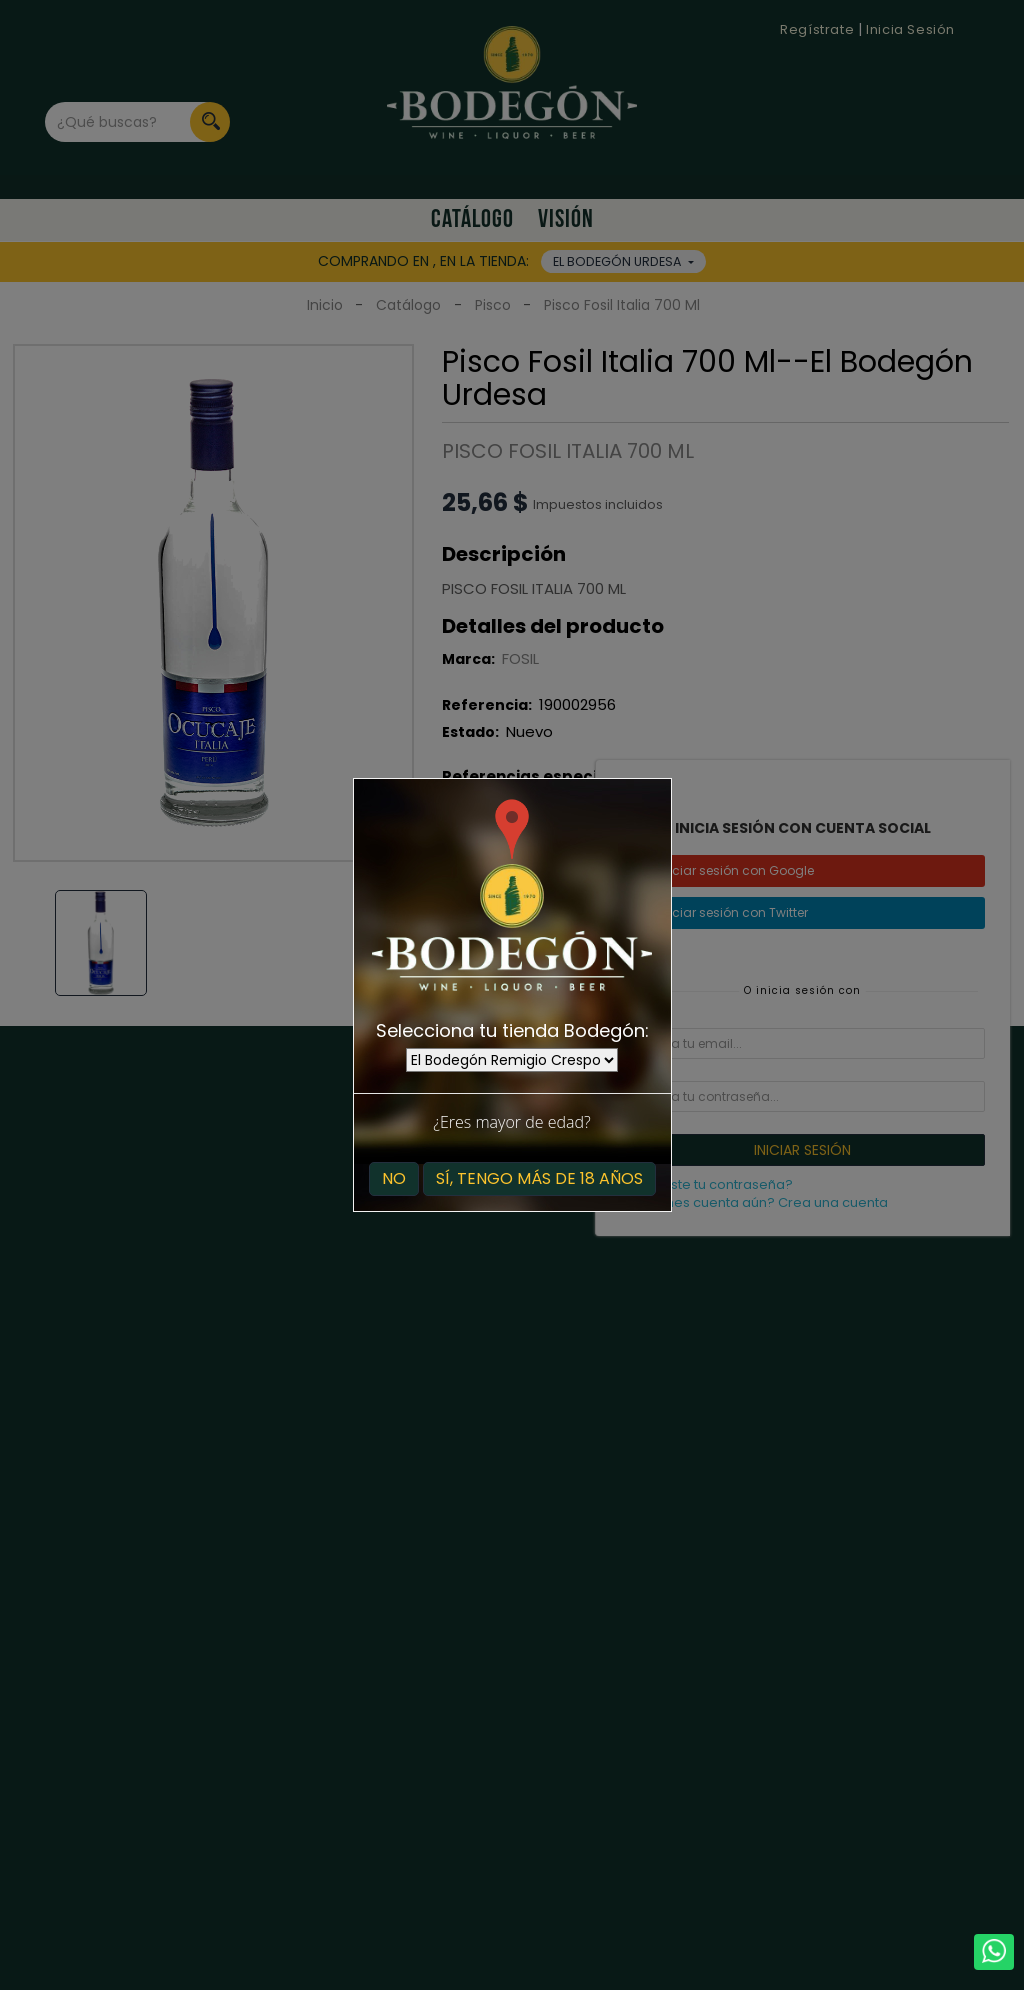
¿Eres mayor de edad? (511, 1122)
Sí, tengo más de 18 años (539, 1178)
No (394, 1178)
